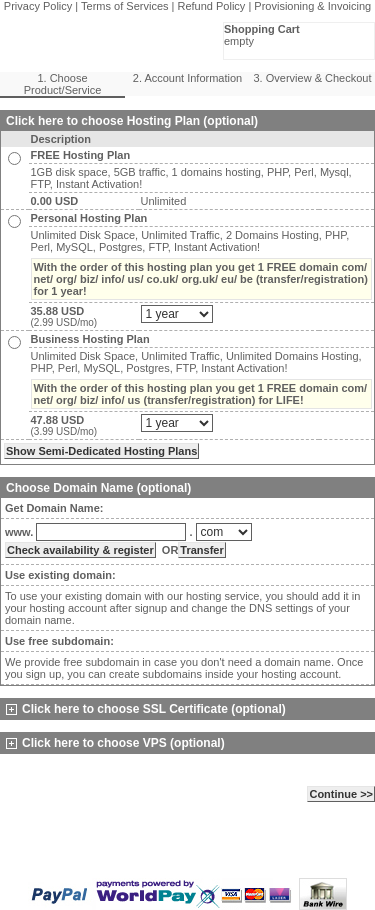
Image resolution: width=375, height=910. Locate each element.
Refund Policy (212, 6)
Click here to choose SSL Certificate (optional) (146, 709)
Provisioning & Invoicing (312, 6)
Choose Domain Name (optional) (98, 488)
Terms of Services (124, 6)
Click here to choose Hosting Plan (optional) (132, 121)
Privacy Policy (38, 6)
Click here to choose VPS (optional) (115, 743)
